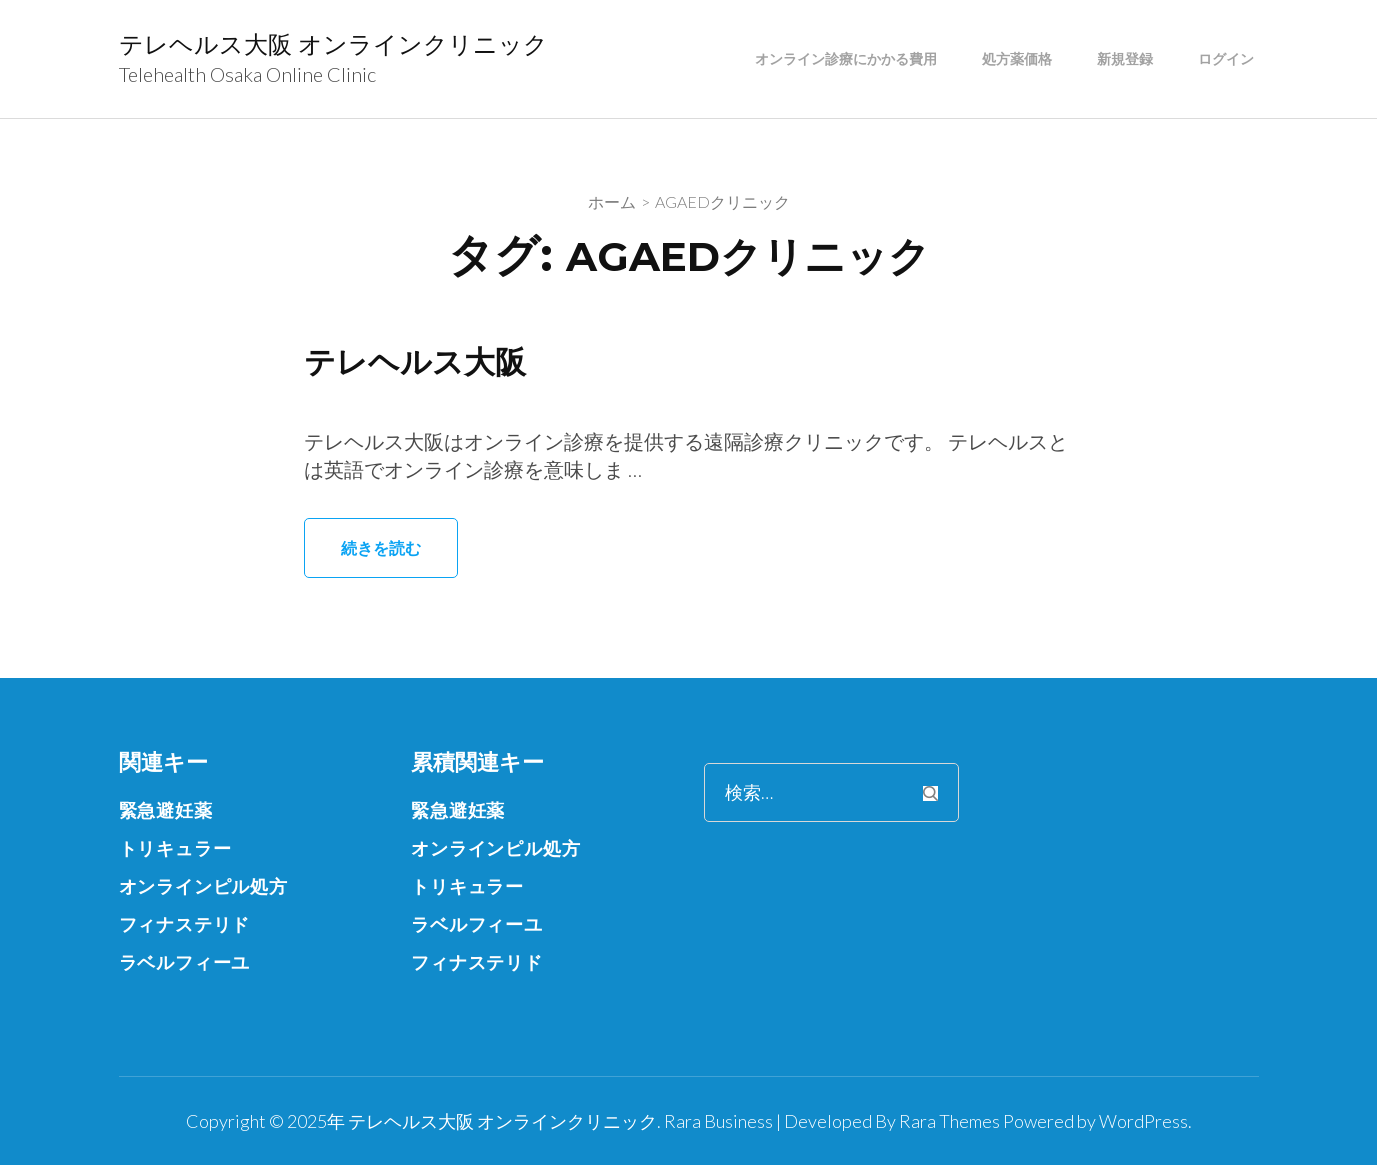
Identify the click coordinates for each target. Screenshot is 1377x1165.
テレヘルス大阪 (418, 361)
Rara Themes (949, 1121)
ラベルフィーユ (185, 962)
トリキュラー (175, 848)
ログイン (1226, 59)
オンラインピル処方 (203, 886)
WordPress (1143, 1121)
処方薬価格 (1017, 59)
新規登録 (1125, 59)
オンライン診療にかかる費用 (846, 59)
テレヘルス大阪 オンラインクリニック (333, 44)
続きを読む (381, 547)
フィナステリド (185, 924)
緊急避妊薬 (166, 810)
